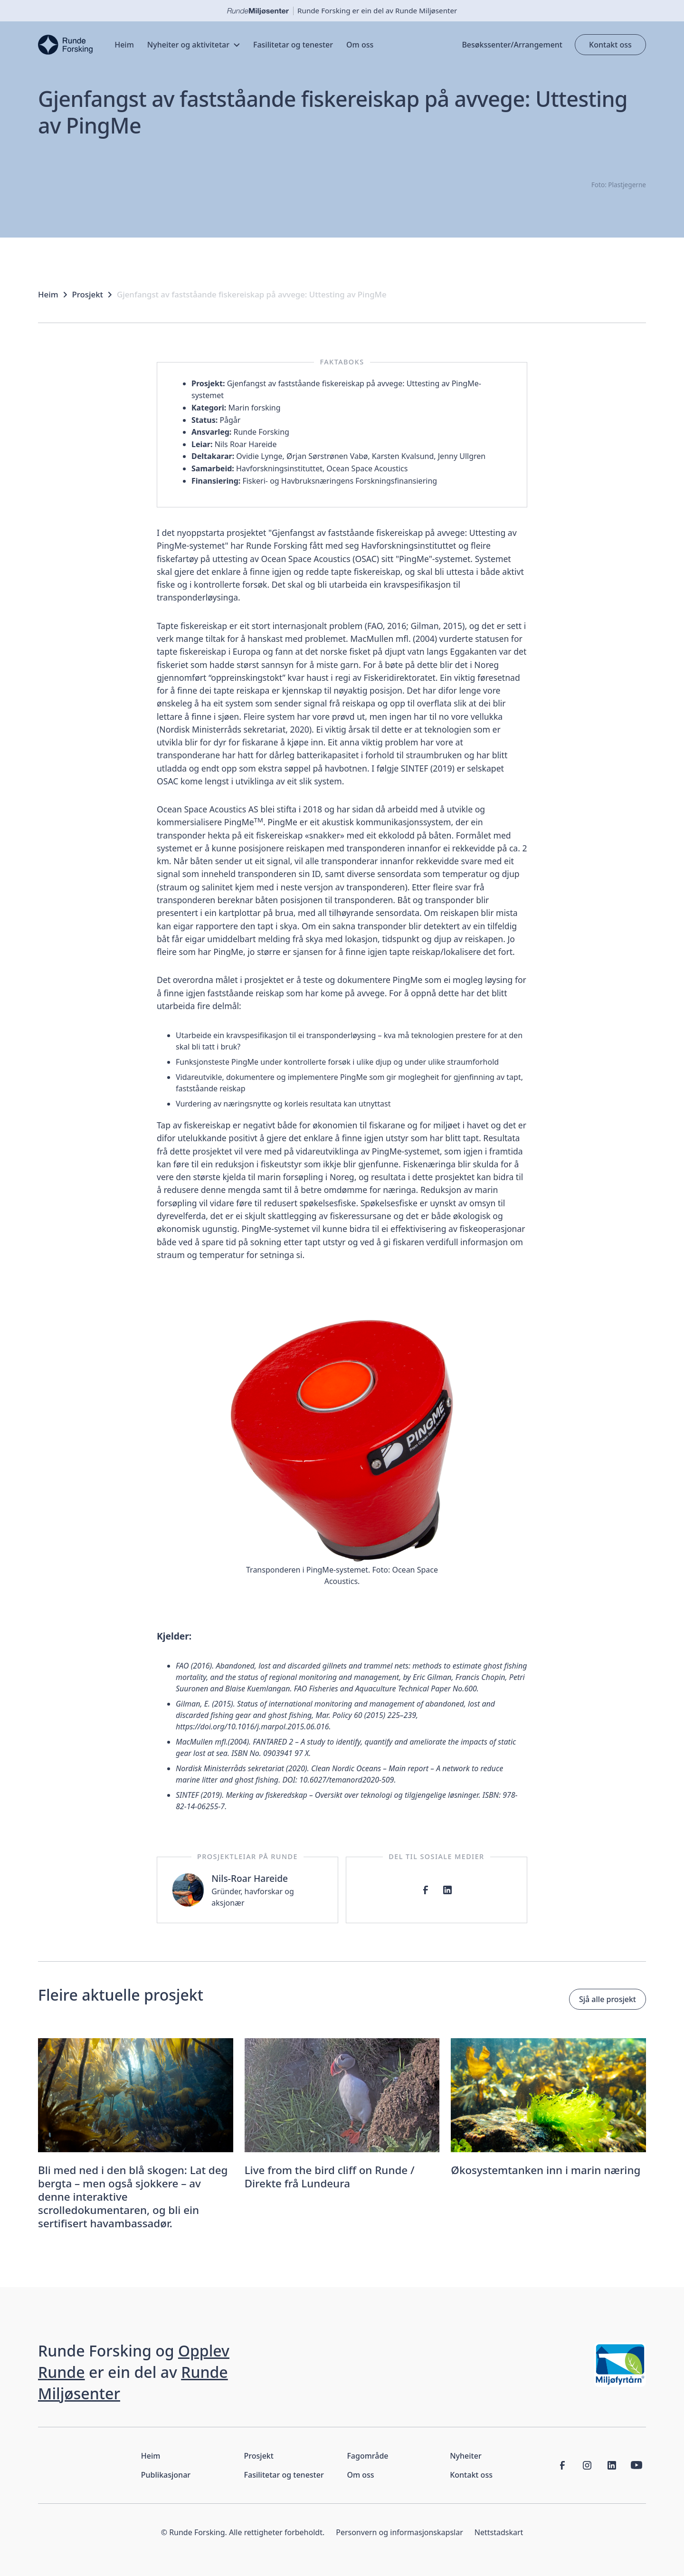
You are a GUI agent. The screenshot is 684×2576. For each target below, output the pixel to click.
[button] (194, 44)
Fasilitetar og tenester (284, 2475)
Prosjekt (87, 295)
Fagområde (367, 2456)
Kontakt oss (610, 44)
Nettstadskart (499, 2532)
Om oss (360, 2475)
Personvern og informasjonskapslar (399, 2532)
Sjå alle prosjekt (607, 1999)
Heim (48, 295)
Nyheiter (465, 2456)
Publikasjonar (165, 2475)
